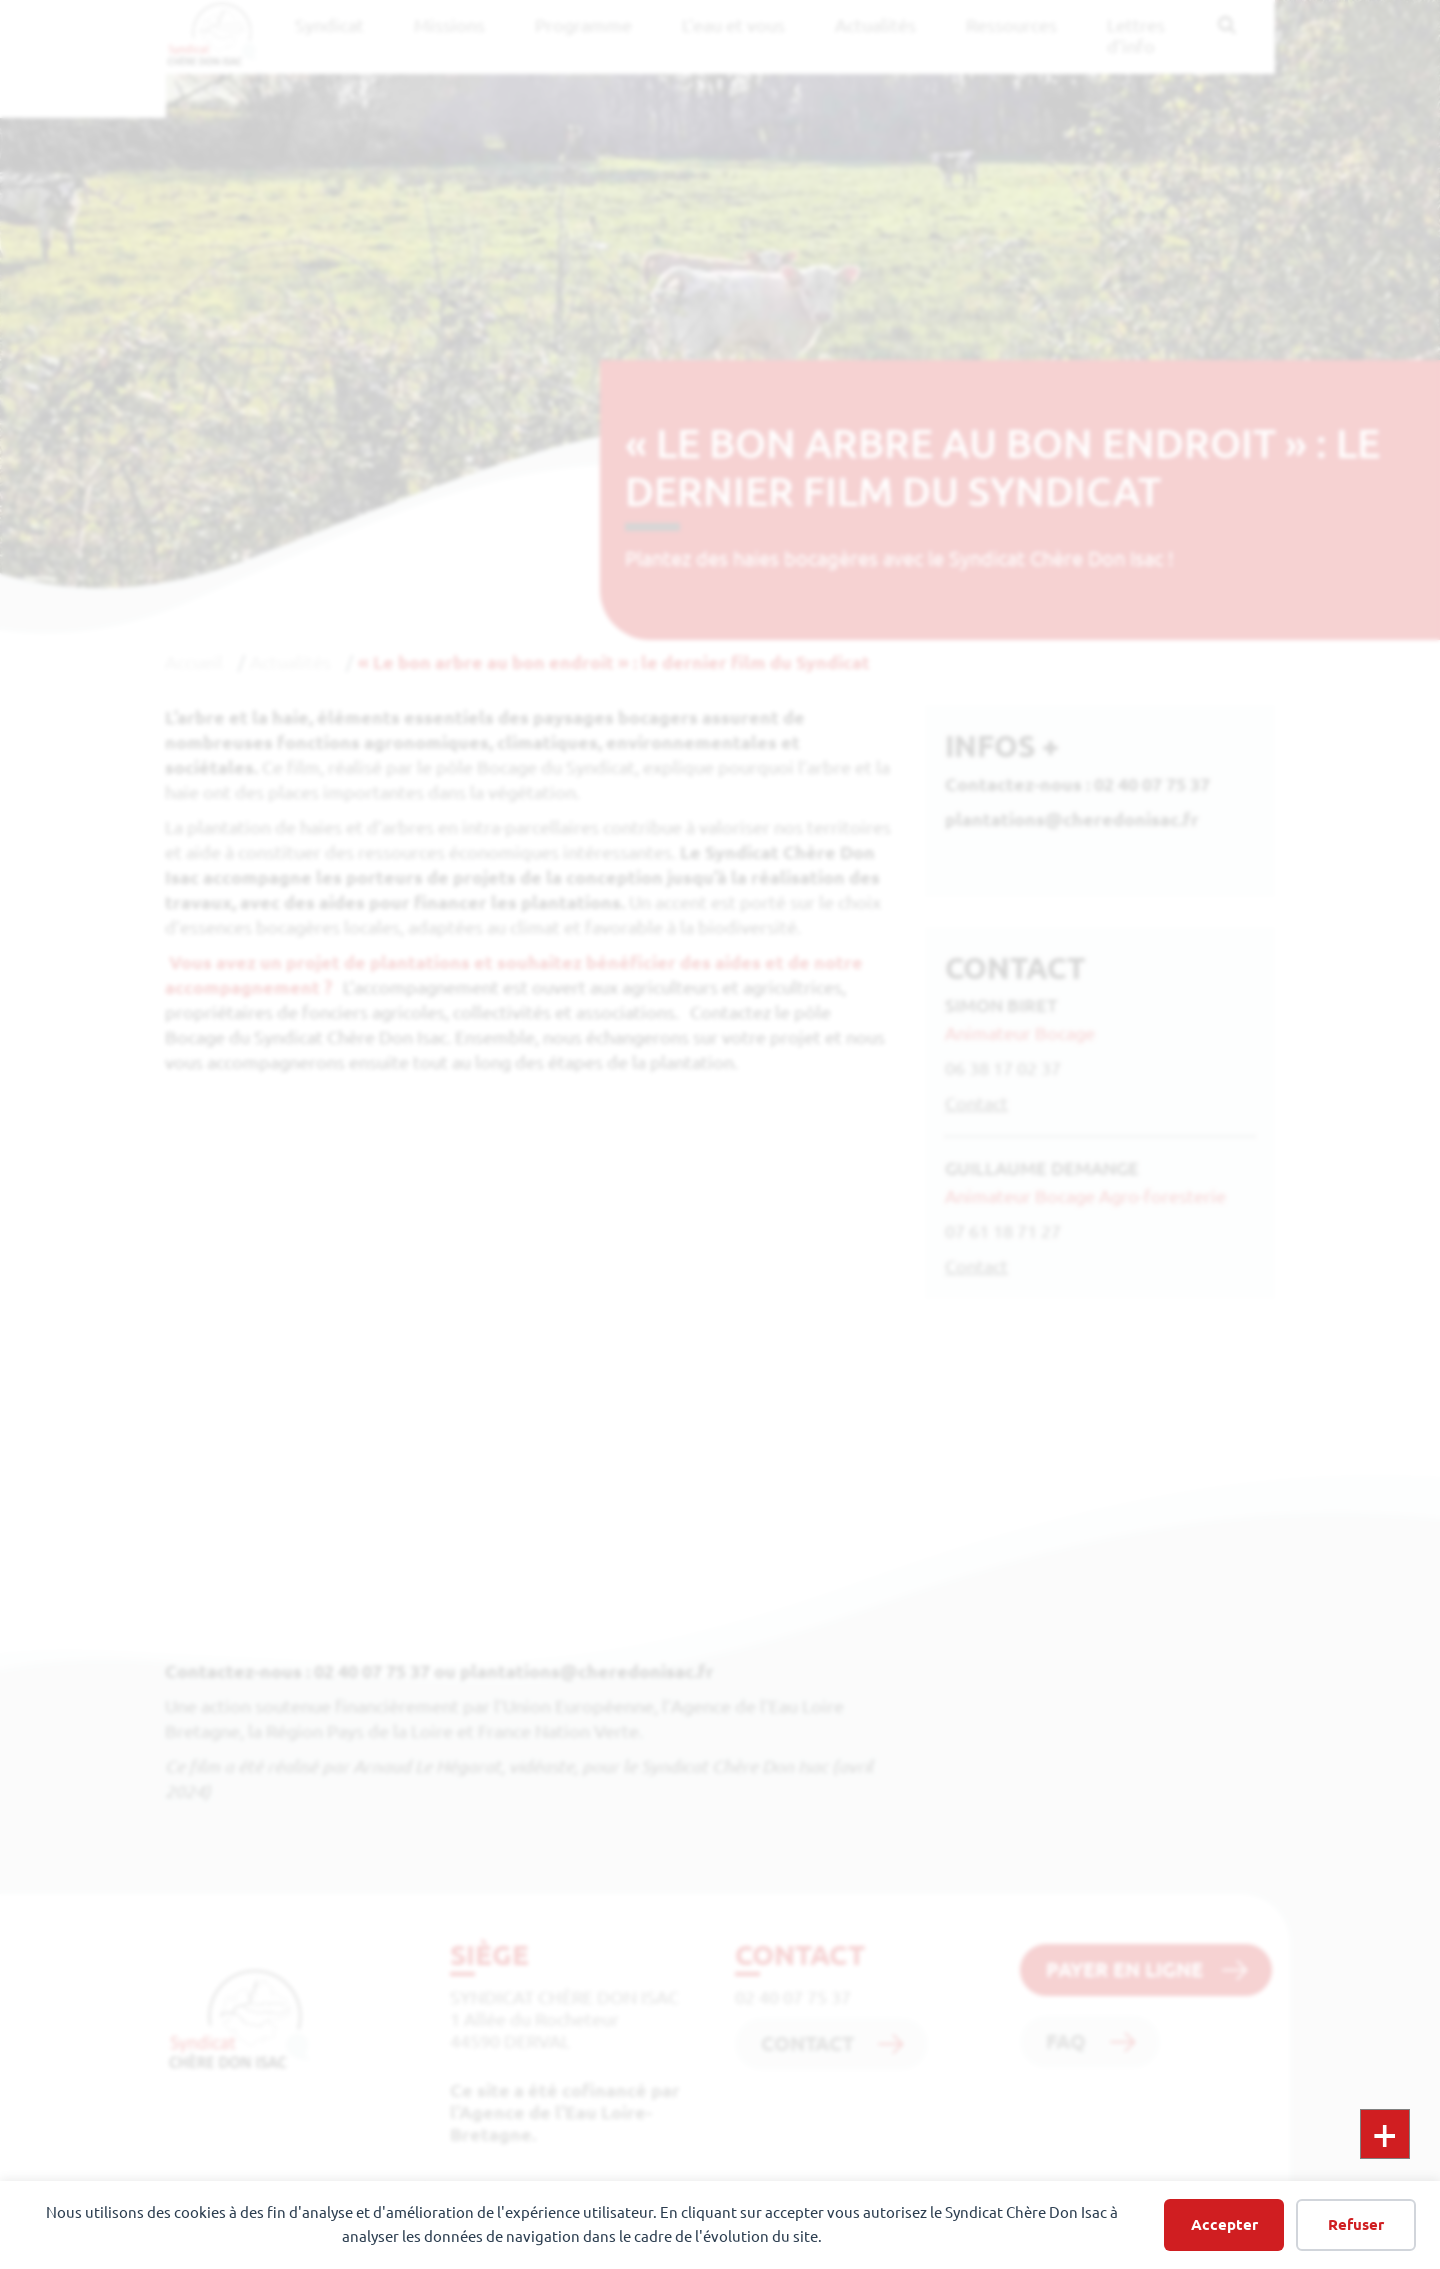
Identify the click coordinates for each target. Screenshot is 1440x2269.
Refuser (1356, 2224)
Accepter (1224, 2224)
